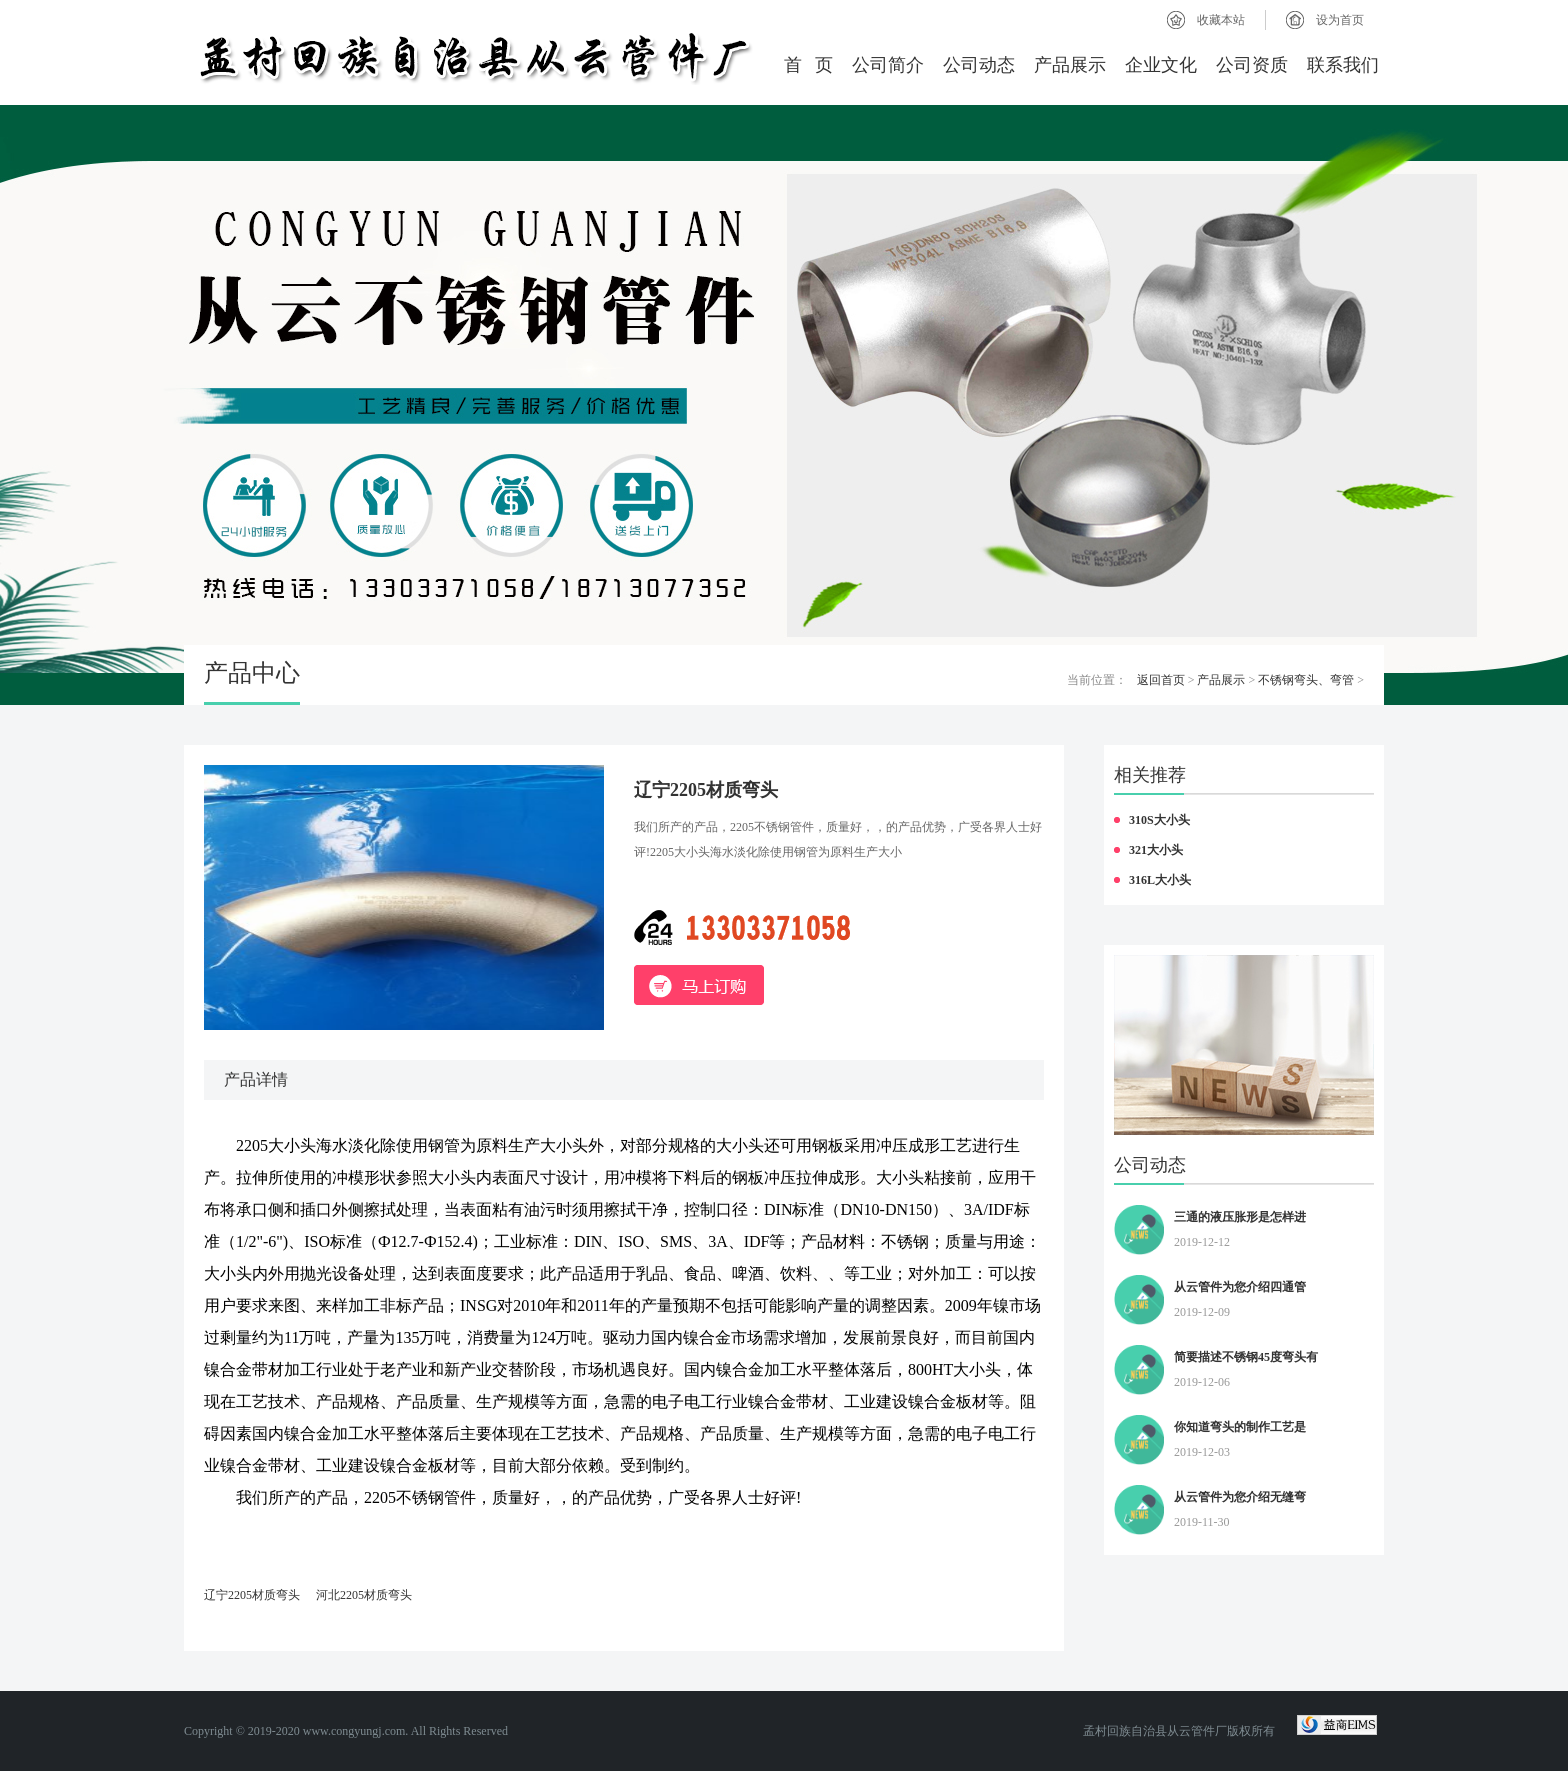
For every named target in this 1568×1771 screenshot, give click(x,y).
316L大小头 (1160, 880)
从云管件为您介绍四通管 (1240, 1287)
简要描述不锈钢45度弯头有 (1246, 1357)
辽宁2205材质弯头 (252, 1595)
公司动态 (979, 65)
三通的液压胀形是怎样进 (1240, 1217)
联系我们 (1343, 65)
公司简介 (888, 65)
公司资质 (1252, 65)
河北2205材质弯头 (364, 1595)
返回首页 (1161, 680)
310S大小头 (1159, 820)
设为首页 (1340, 20)
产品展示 (1070, 65)
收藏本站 (1221, 20)
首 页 (809, 65)
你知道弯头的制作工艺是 (1240, 1427)
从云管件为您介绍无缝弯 (1240, 1497)
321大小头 (1156, 850)
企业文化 (1161, 65)
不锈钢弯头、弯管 (1306, 680)
